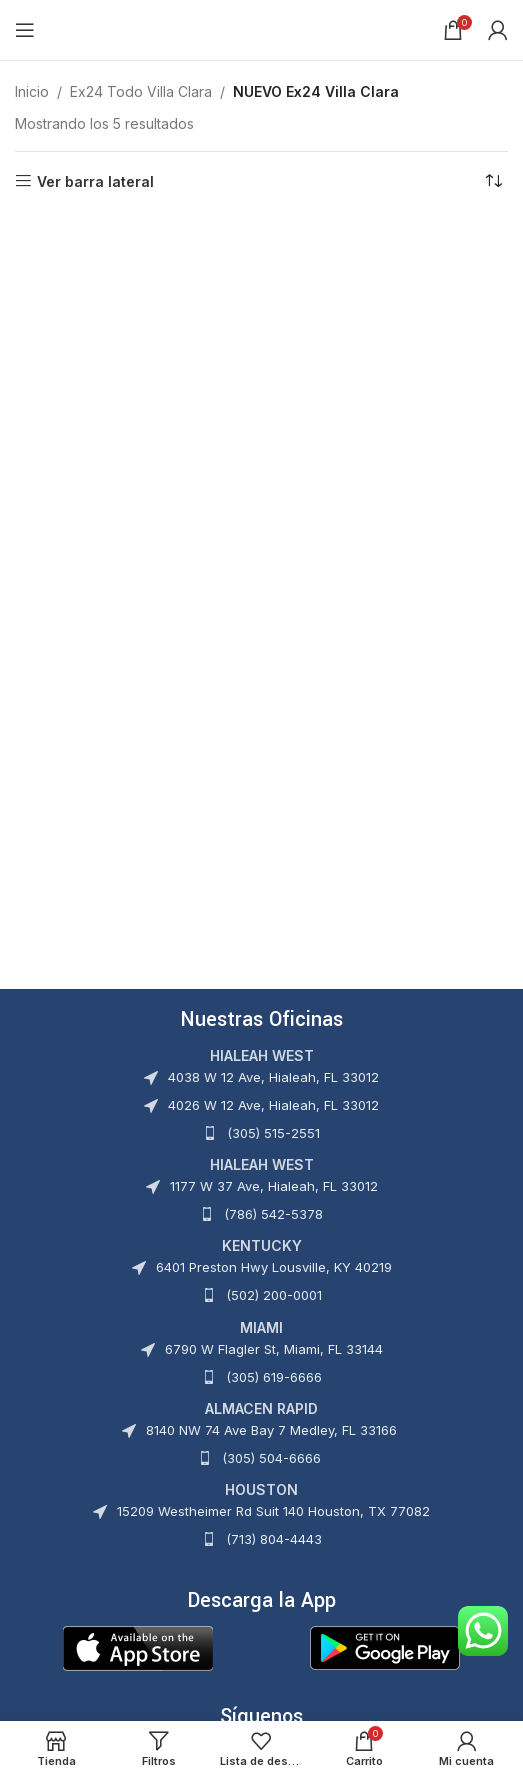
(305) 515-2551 (273, 1133)
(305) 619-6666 (274, 1377)
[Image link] (138, 1646)
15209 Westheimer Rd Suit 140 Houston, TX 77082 (273, 1511)
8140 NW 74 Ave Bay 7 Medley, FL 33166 (271, 1430)
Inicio (32, 91)
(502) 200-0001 (274, 1295)
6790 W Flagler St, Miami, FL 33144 (274, 1349)
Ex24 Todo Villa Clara (141, 91)
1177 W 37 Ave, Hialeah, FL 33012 (274, 1186)
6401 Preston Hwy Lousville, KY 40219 (274, 1267)
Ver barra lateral (95, 181)
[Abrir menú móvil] (25, 30)
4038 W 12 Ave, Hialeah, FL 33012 (273, 1077)
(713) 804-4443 (274, 1539)
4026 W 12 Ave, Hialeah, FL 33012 (273, 1105)
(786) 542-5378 (273, 1214)
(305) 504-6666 (271, 1458)
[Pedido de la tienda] (493, 182)
